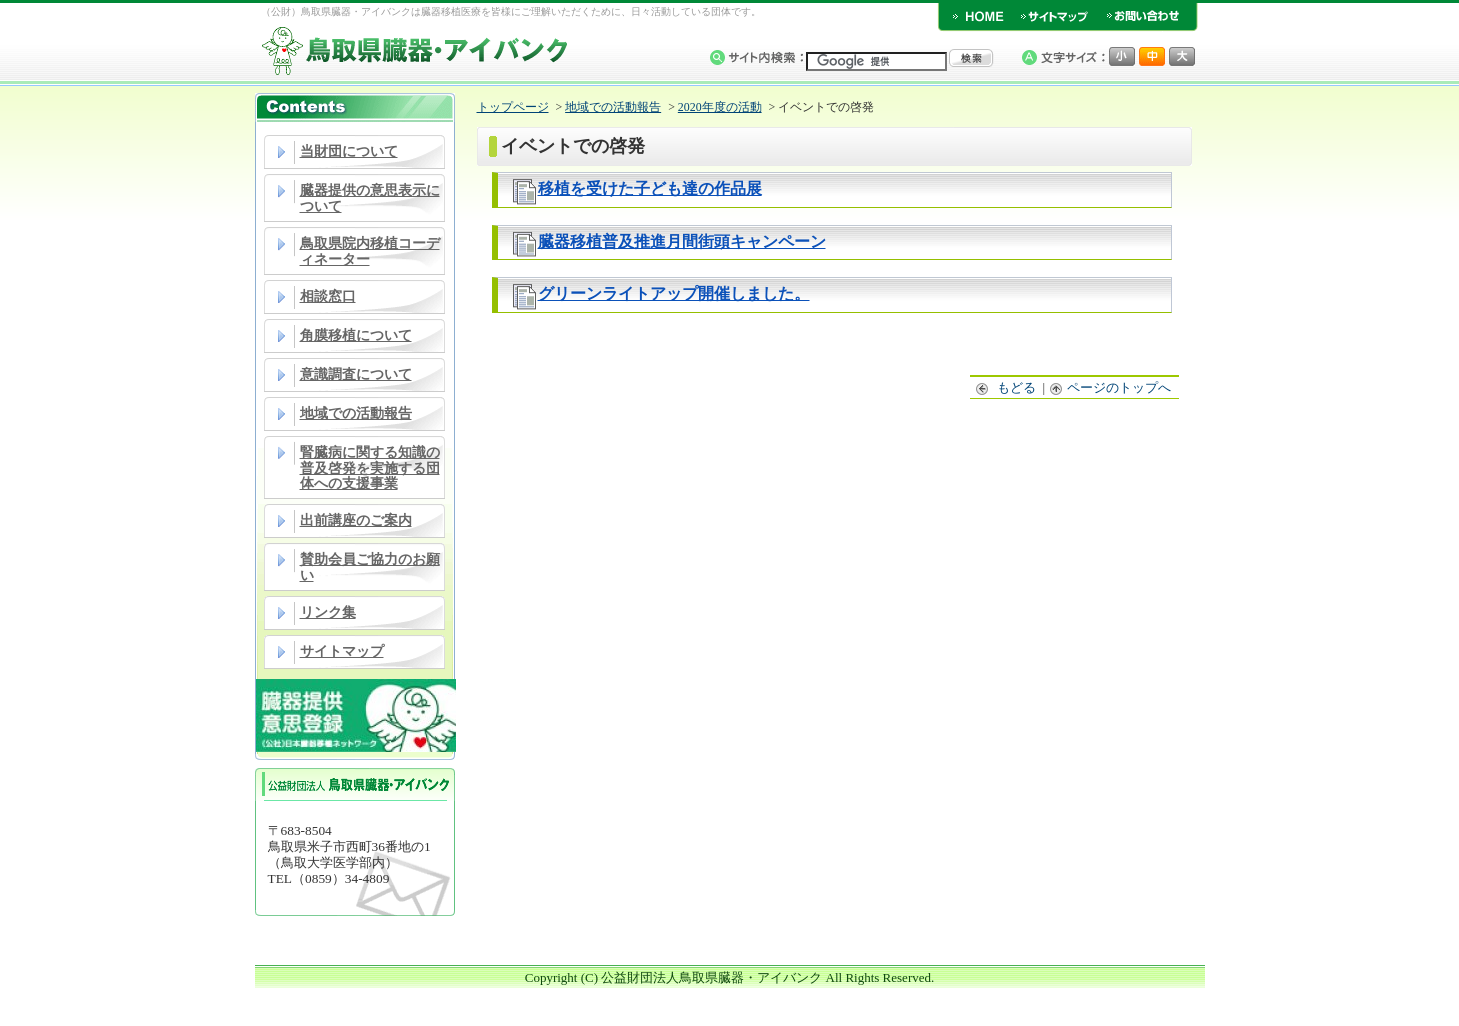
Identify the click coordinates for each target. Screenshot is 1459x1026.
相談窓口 (328, 296)
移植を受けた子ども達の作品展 (650, 188)
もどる (1006, 387)
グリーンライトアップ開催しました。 (674, 293)
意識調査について (356, 374)
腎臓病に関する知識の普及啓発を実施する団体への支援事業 (370, 468)
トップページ (513, 107)
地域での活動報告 (356, 413)
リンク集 (328, 612)
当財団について (349, 151)
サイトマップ (342, 651)
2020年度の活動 (720, 107)
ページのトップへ (1111, 387)
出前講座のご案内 (356, 520)
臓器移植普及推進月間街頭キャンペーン (682, 241)
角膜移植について (356, 335)
